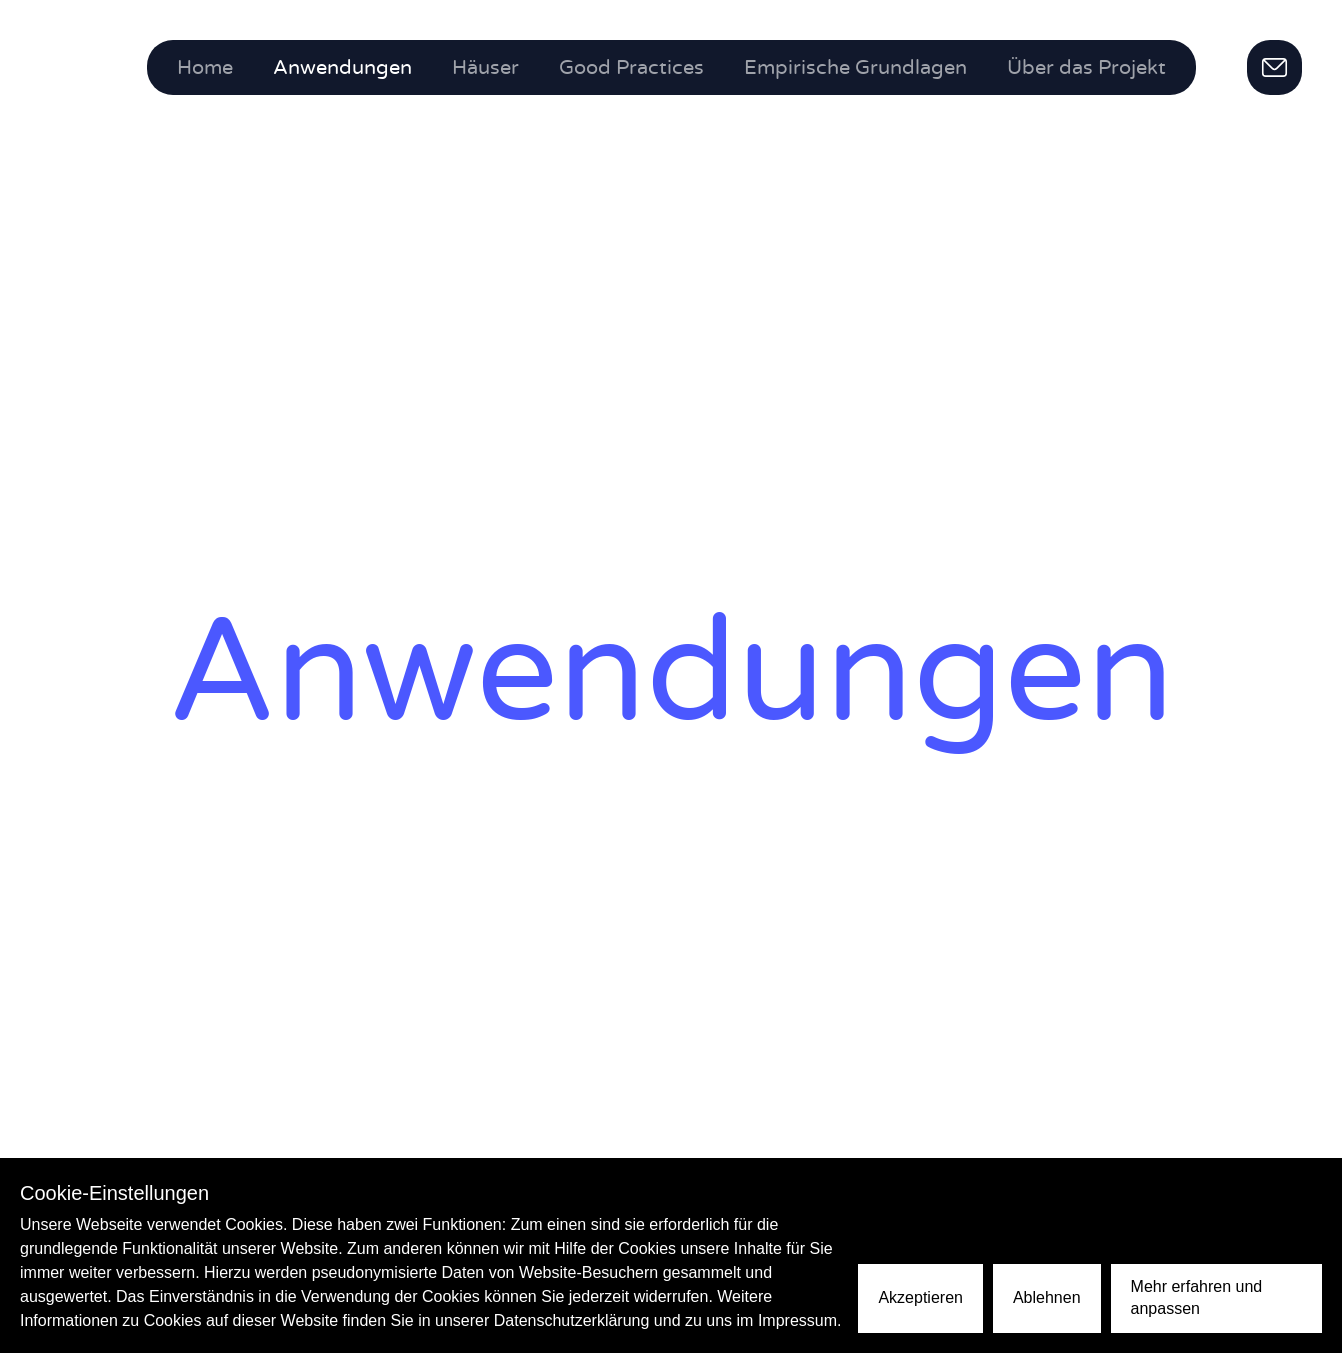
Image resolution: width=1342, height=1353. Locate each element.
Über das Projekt (1086, 68)
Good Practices (631, 68)
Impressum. (800, 1320)
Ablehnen (1047, 1297)
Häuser (485, 68)
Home (205, 68)
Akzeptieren (920, 1297)
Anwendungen (342, 68)
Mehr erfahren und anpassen (1197, 1298)
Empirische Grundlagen (855, 68)
